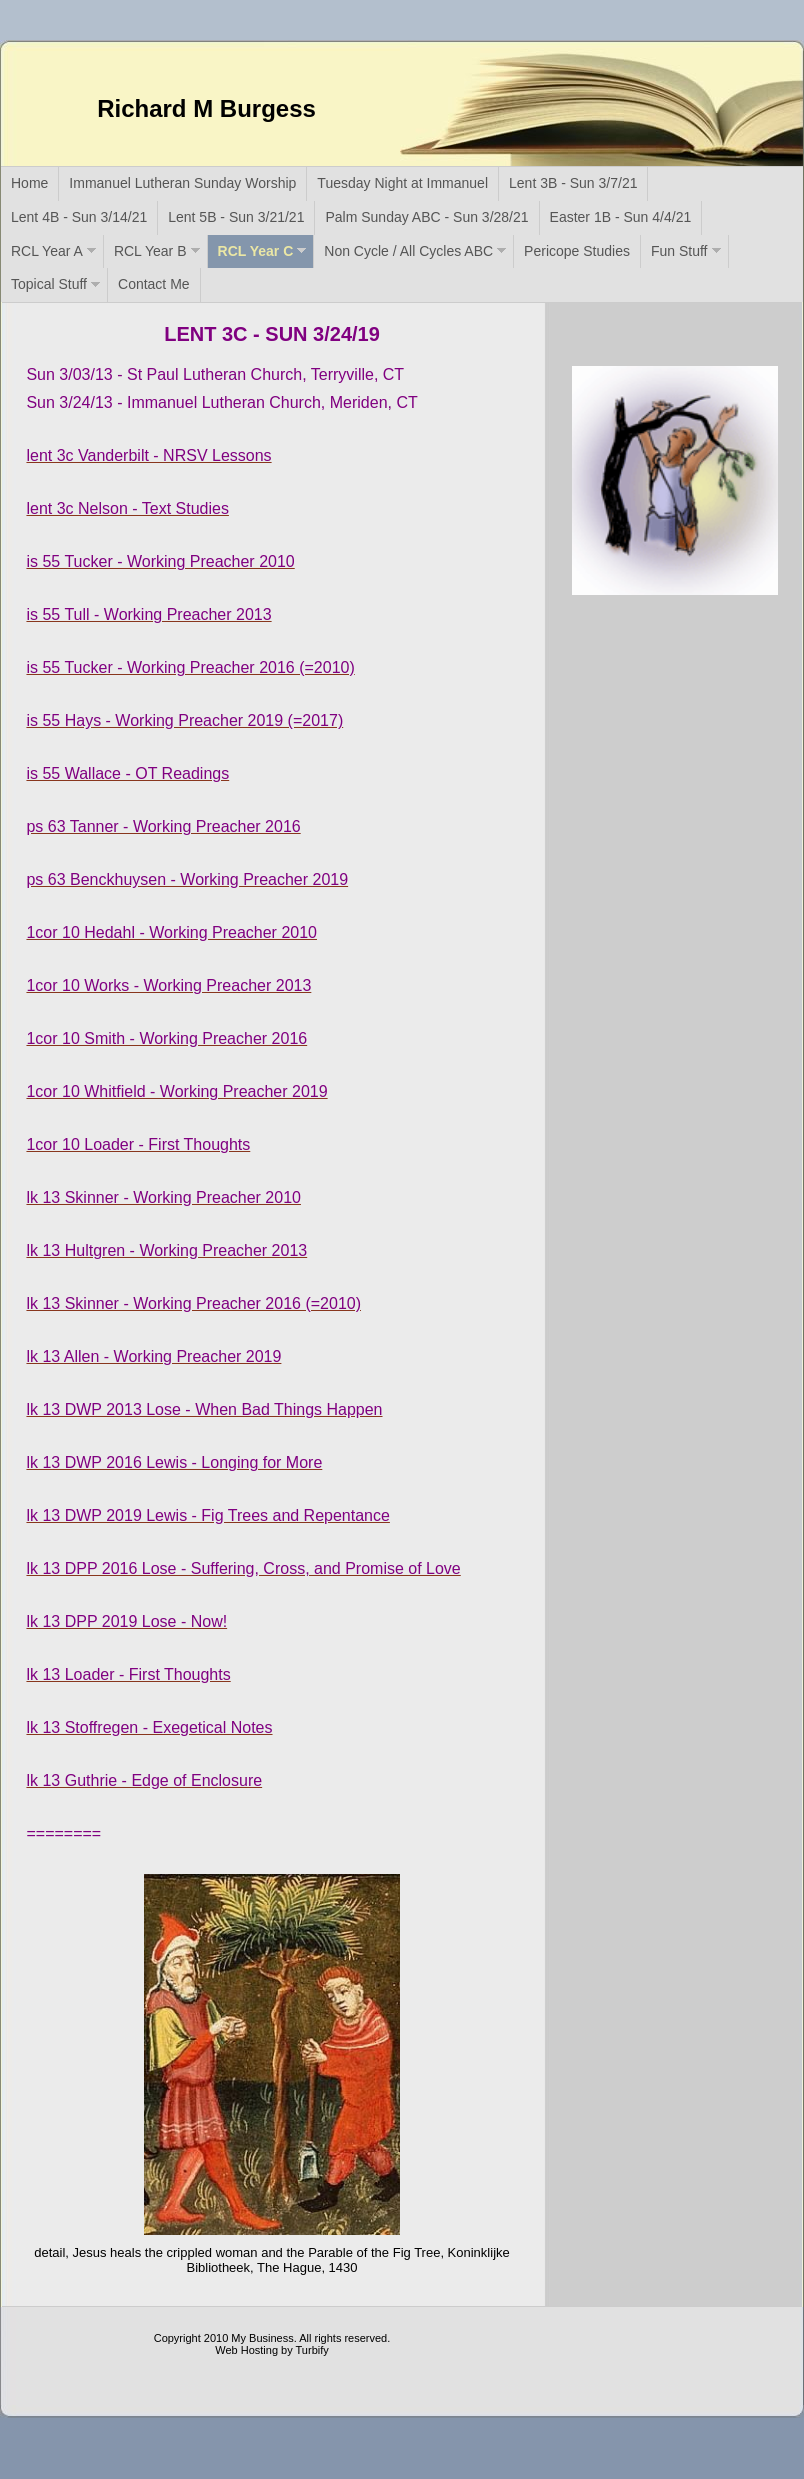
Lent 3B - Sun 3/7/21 (573, 183)
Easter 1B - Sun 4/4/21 (621, 217)
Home (29, 183)
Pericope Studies (577, 251)
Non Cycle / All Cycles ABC (408, 251)
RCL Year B (150, 251)
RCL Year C (256, 251)
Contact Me (154, 284)
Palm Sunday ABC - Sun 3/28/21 (426, 217)
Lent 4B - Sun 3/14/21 (79, 217)
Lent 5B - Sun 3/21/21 (236, 217)
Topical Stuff (49, 284)
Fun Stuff (679, 251)
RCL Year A (47, 251)
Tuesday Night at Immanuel (402, 183)
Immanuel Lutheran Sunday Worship (182, 183)
